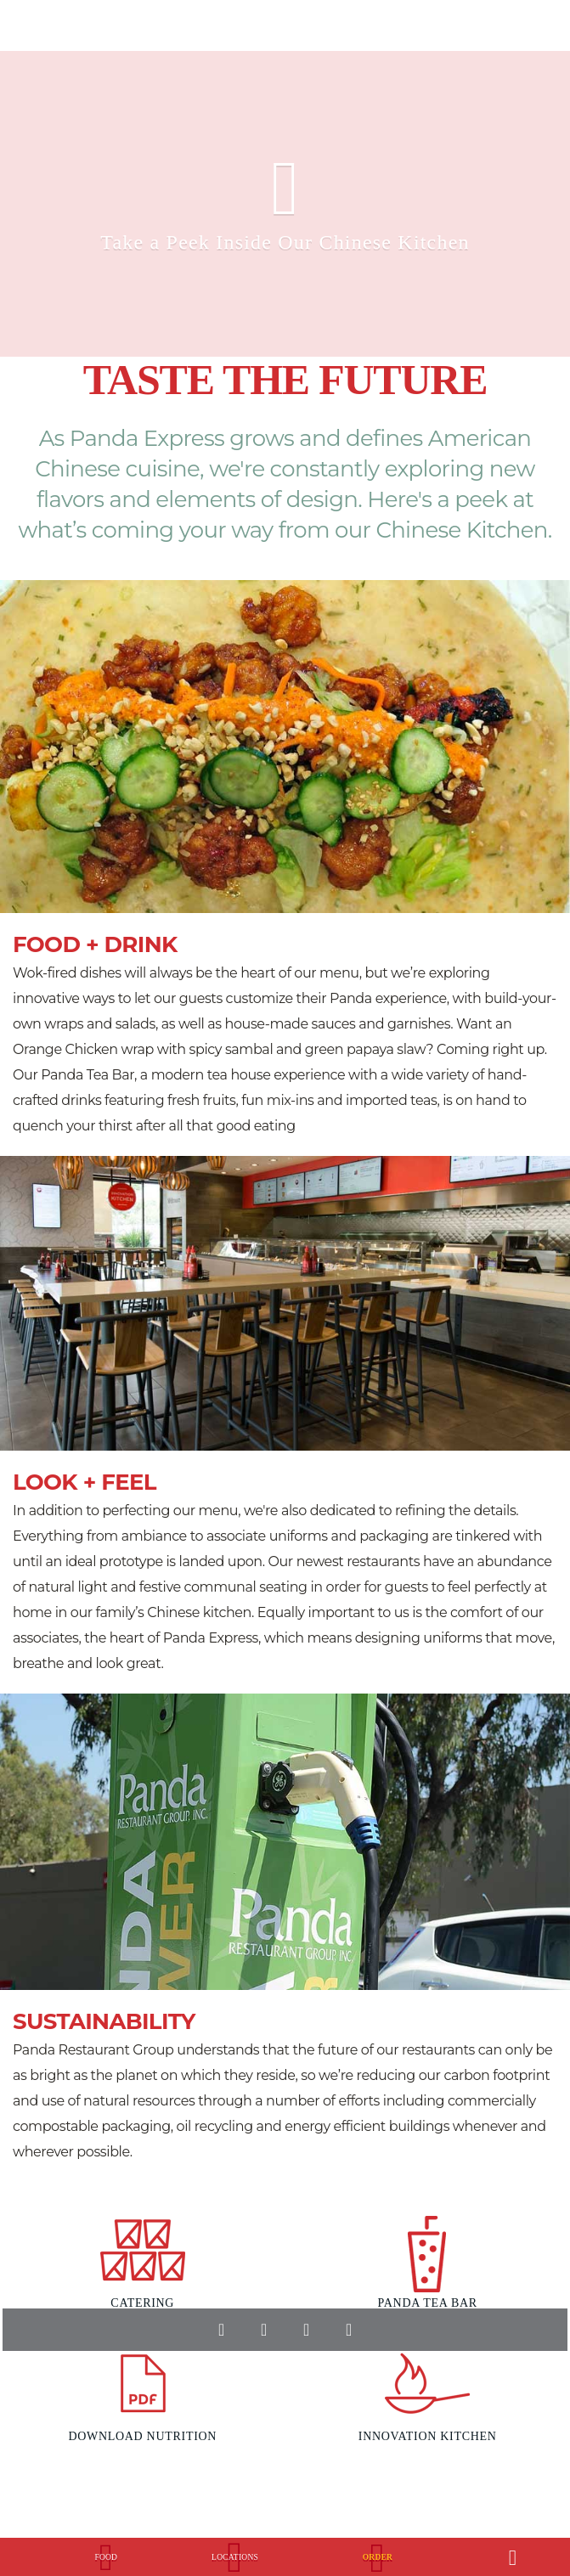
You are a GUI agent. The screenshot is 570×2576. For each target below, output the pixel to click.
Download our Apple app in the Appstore (232, 2385)
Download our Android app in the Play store (346, 2385)
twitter (263, 2329)
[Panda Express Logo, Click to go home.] (30, 2549)
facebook (221, 2329)
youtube (306, 2329)
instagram (348, 2329)
